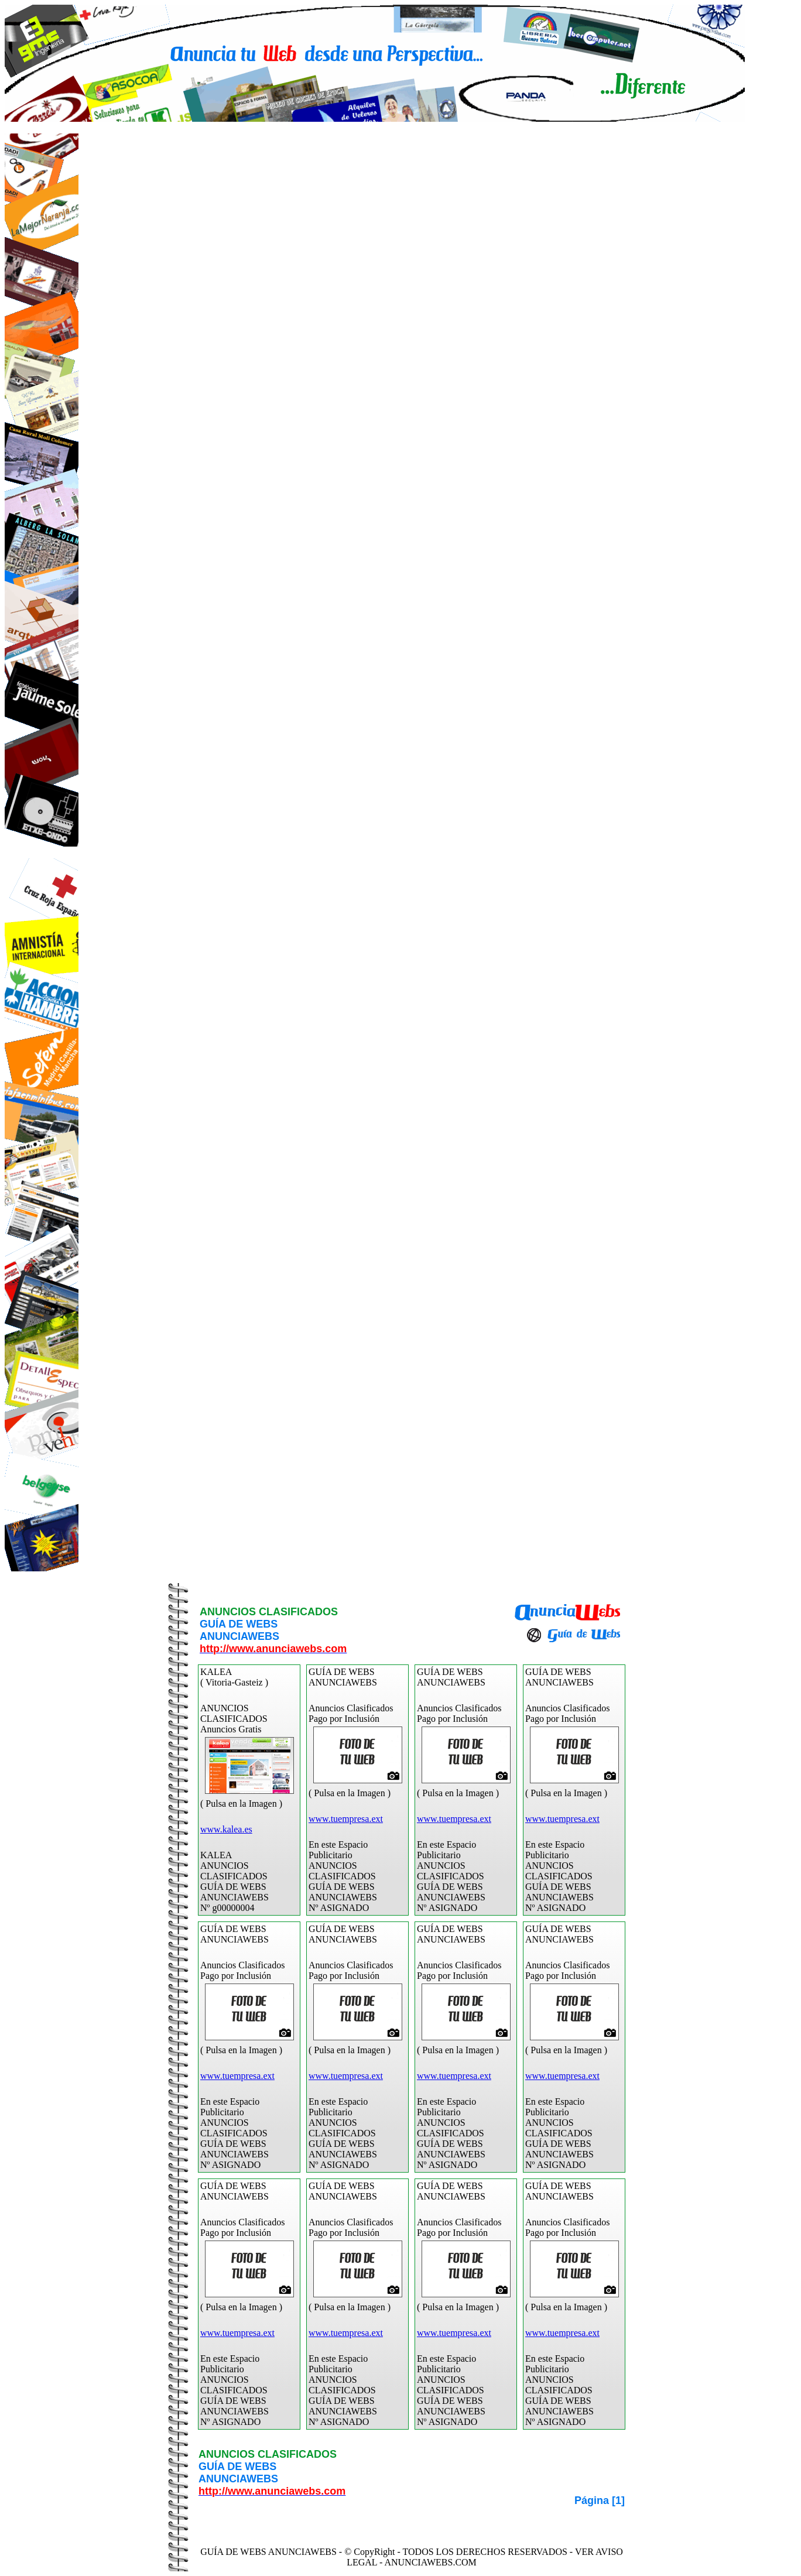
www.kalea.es (226, 1829)
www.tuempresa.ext (346, 1819)
